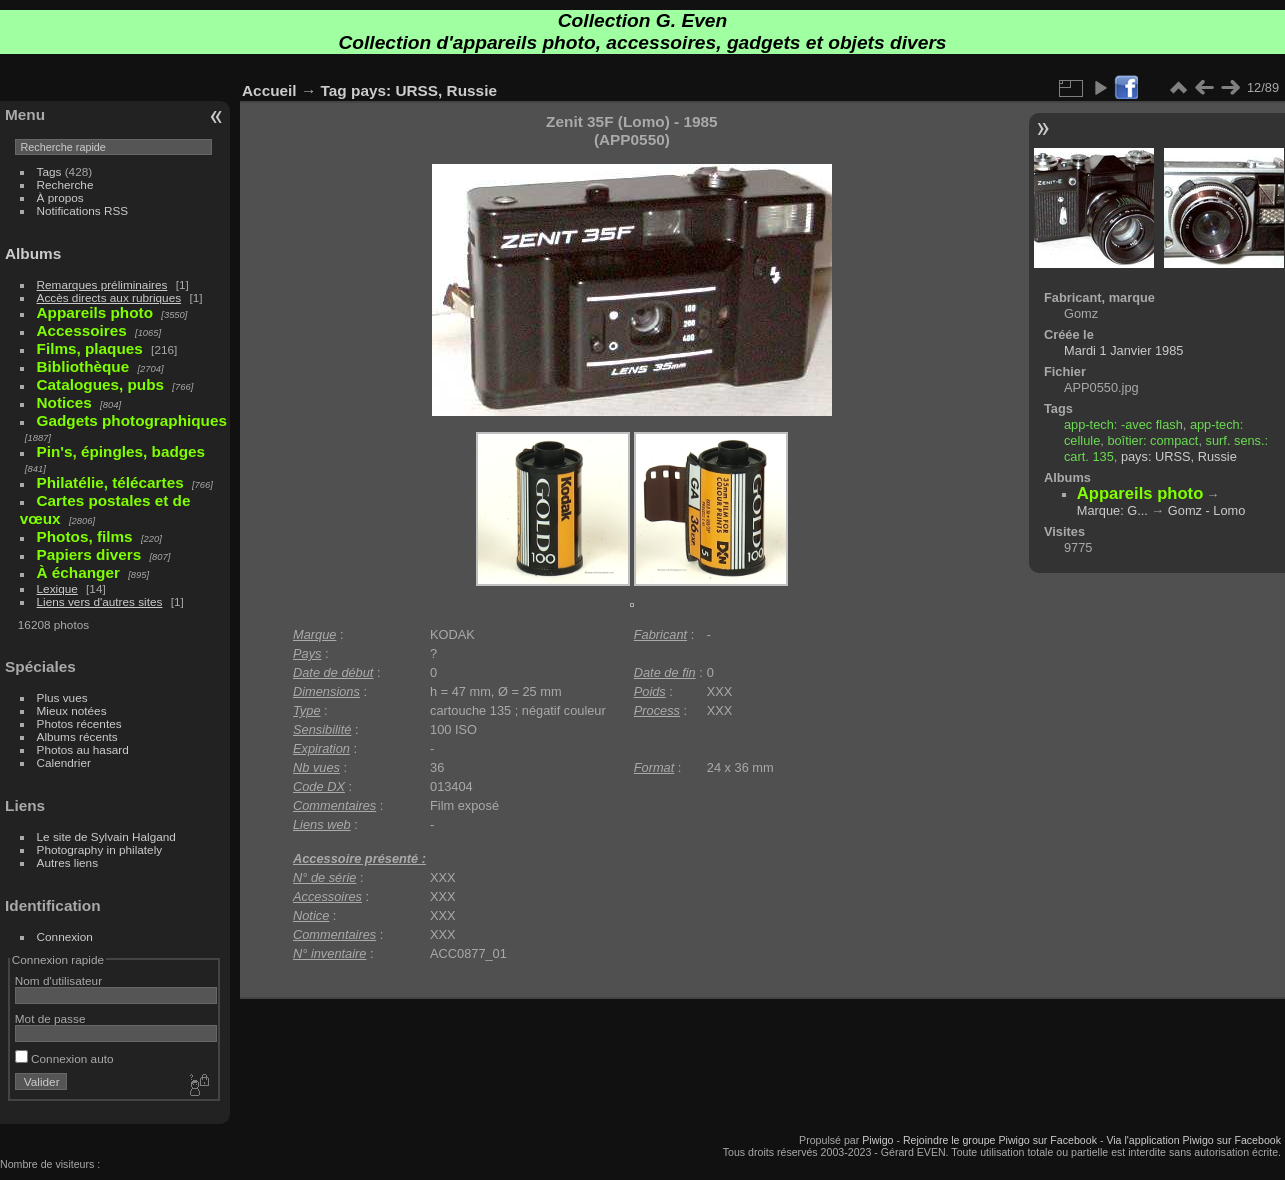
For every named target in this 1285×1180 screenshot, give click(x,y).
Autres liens (67, 862)
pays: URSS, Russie (424, 90)
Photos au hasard (83, 749)
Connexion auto (64, 1058)
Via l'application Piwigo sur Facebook (1193, 1140)
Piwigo (877, 1140)
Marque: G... (1112, 510)
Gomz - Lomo (1207, 510)
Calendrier (64, 762)
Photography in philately (100, 849)
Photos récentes (79, 723)
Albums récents (77, 736)
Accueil (269, 90)
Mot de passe (50, 1018)
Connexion (65, 936)
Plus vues (62, 697)
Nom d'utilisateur (58, 980)
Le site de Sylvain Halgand (106, 836)
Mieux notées (72, 710)
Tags (49, 171)
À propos (60, 197)
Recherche (65, 184)
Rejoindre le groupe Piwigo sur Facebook (1000, 1140)
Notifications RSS (83, 210)
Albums (33, 253)
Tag (334, 90)
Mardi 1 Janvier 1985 (1124, 350)
